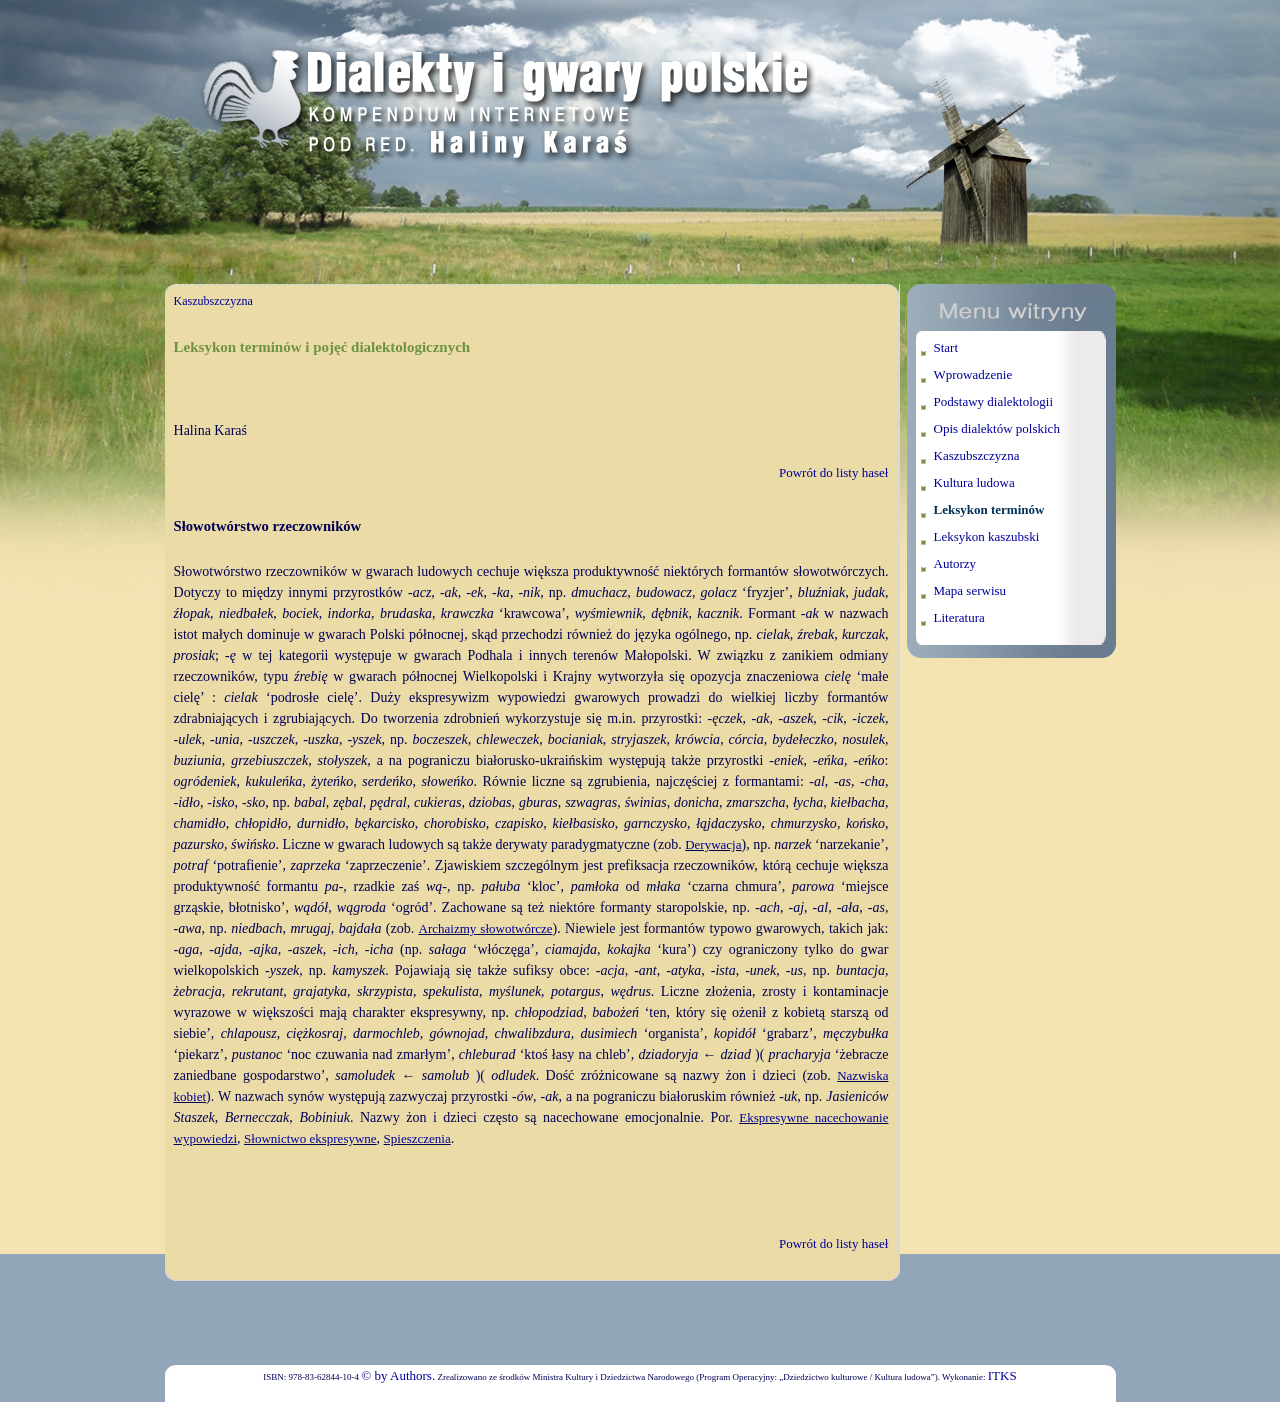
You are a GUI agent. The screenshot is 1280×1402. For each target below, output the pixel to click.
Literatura (959, 617)
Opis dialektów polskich (997, 428)
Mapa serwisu (970, 590)
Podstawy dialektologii (994, 401)
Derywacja (713, 844)
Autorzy (955, 563)
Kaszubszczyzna (213, 301)
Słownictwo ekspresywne (310, 1138)
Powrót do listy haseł (833, 472)
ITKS (1002, 1375)
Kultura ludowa (974, 482)
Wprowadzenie (973, 374)
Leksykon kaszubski (987, 536)
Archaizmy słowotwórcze (486, 928)
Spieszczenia (417, 1138)
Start (946, 347)
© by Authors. (398, 1375)
